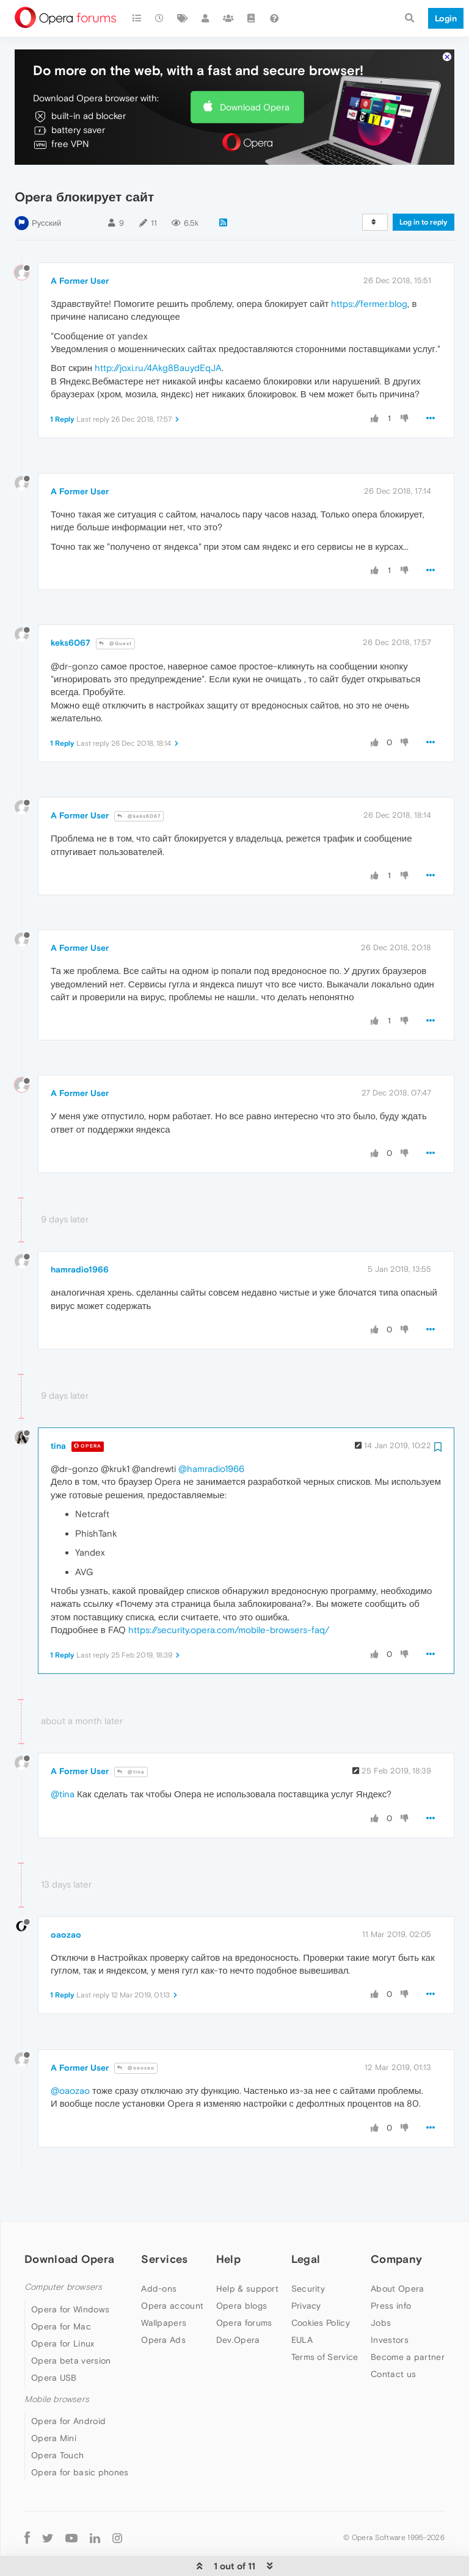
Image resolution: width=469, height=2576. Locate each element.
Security (308, 2251)
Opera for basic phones (80, 2435)
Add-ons (158, 2251)
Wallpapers (163, 2285)
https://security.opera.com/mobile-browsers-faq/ (228, 1592)
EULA (302, 2302)
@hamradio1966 (211, 1431)
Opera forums (244, 2285)
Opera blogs (241, 2268)
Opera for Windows (70, 2272)
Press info (391, 2268)
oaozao (66, 1897)
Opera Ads (163, 2302)
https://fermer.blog (369, 266)
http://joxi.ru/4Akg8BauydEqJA (158, 330)
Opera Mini (53, 2401)
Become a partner (408, 2320)
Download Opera (254, 70)
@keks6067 (139, 779)
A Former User (80, 243)
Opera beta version (71, 2323)
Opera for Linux (63, 2306)
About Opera (397, 2251)
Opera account (172, 2268)
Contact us (393, 2337)
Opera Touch (57, 2418)
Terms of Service (324, 2320)
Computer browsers (63, 2250)
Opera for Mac (61, 2289)
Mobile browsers (56, 2362)
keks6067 (70, 605)
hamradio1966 (80, 1232)
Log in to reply (423, 185)
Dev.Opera (238, 2302)
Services (164, 2221)
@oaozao (136, 2030)
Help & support (247, 2251)
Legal (306, 2221)
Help (228, 2221)
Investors (390, 2302)
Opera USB (54, 2340)
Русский (46, 185)
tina (58, 1408)
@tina (131, 1734)
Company (396, 2221)
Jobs (381, 2285)
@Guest (115, 606)
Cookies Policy (320, 2285)
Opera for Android (68, 2384)
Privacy (306, 2268)
